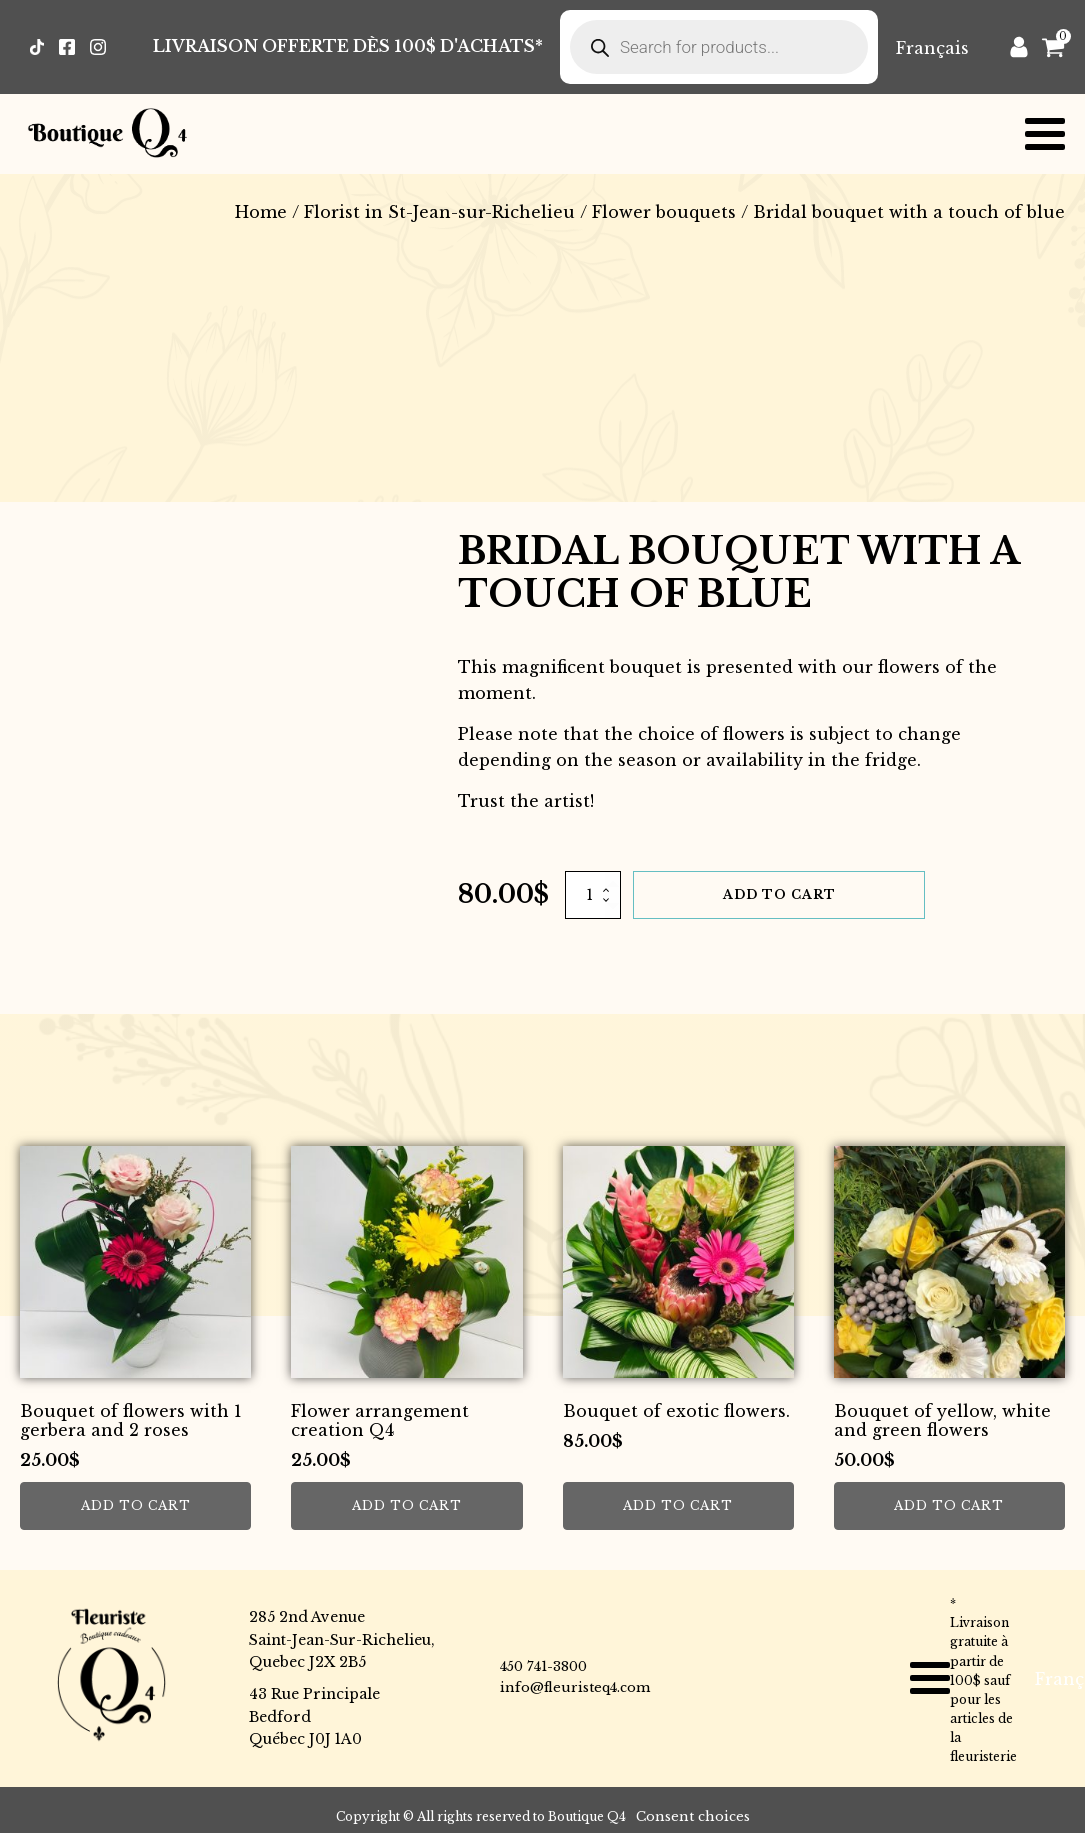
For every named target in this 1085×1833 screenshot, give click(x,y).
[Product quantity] (593, 895)
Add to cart (779, 894)
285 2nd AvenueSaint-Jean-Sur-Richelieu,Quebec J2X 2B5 (342, 1639)
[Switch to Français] (932, 47)
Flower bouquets (664, 212)
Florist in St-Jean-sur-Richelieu (439, 212)
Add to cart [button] (136, 1505)
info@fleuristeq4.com (575, 1687)
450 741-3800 (543, 1666)
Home (261, 212)
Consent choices (693, 1816)
